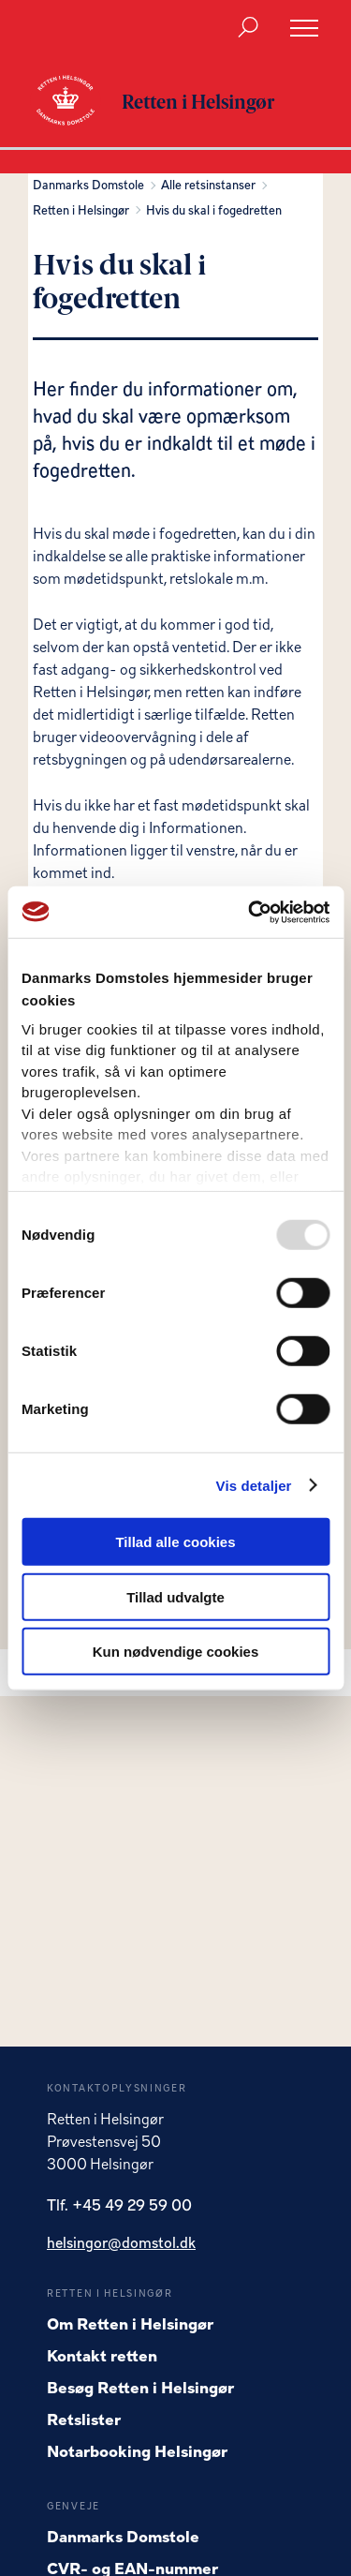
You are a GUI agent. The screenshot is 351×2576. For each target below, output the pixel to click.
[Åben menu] (304, 28)
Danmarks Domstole (91, 186)
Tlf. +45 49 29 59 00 (119, 2206)
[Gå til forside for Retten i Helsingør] (75, 101)
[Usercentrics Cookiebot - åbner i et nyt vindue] (249, 912)
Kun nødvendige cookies (176, 1652)
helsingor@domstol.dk (121, 2244)
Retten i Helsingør (84, 211)
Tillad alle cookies (175, 1542)
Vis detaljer (254, 1485)
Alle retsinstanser (211, 186)
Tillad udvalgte (175, 1596)
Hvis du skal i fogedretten (214, 211)
